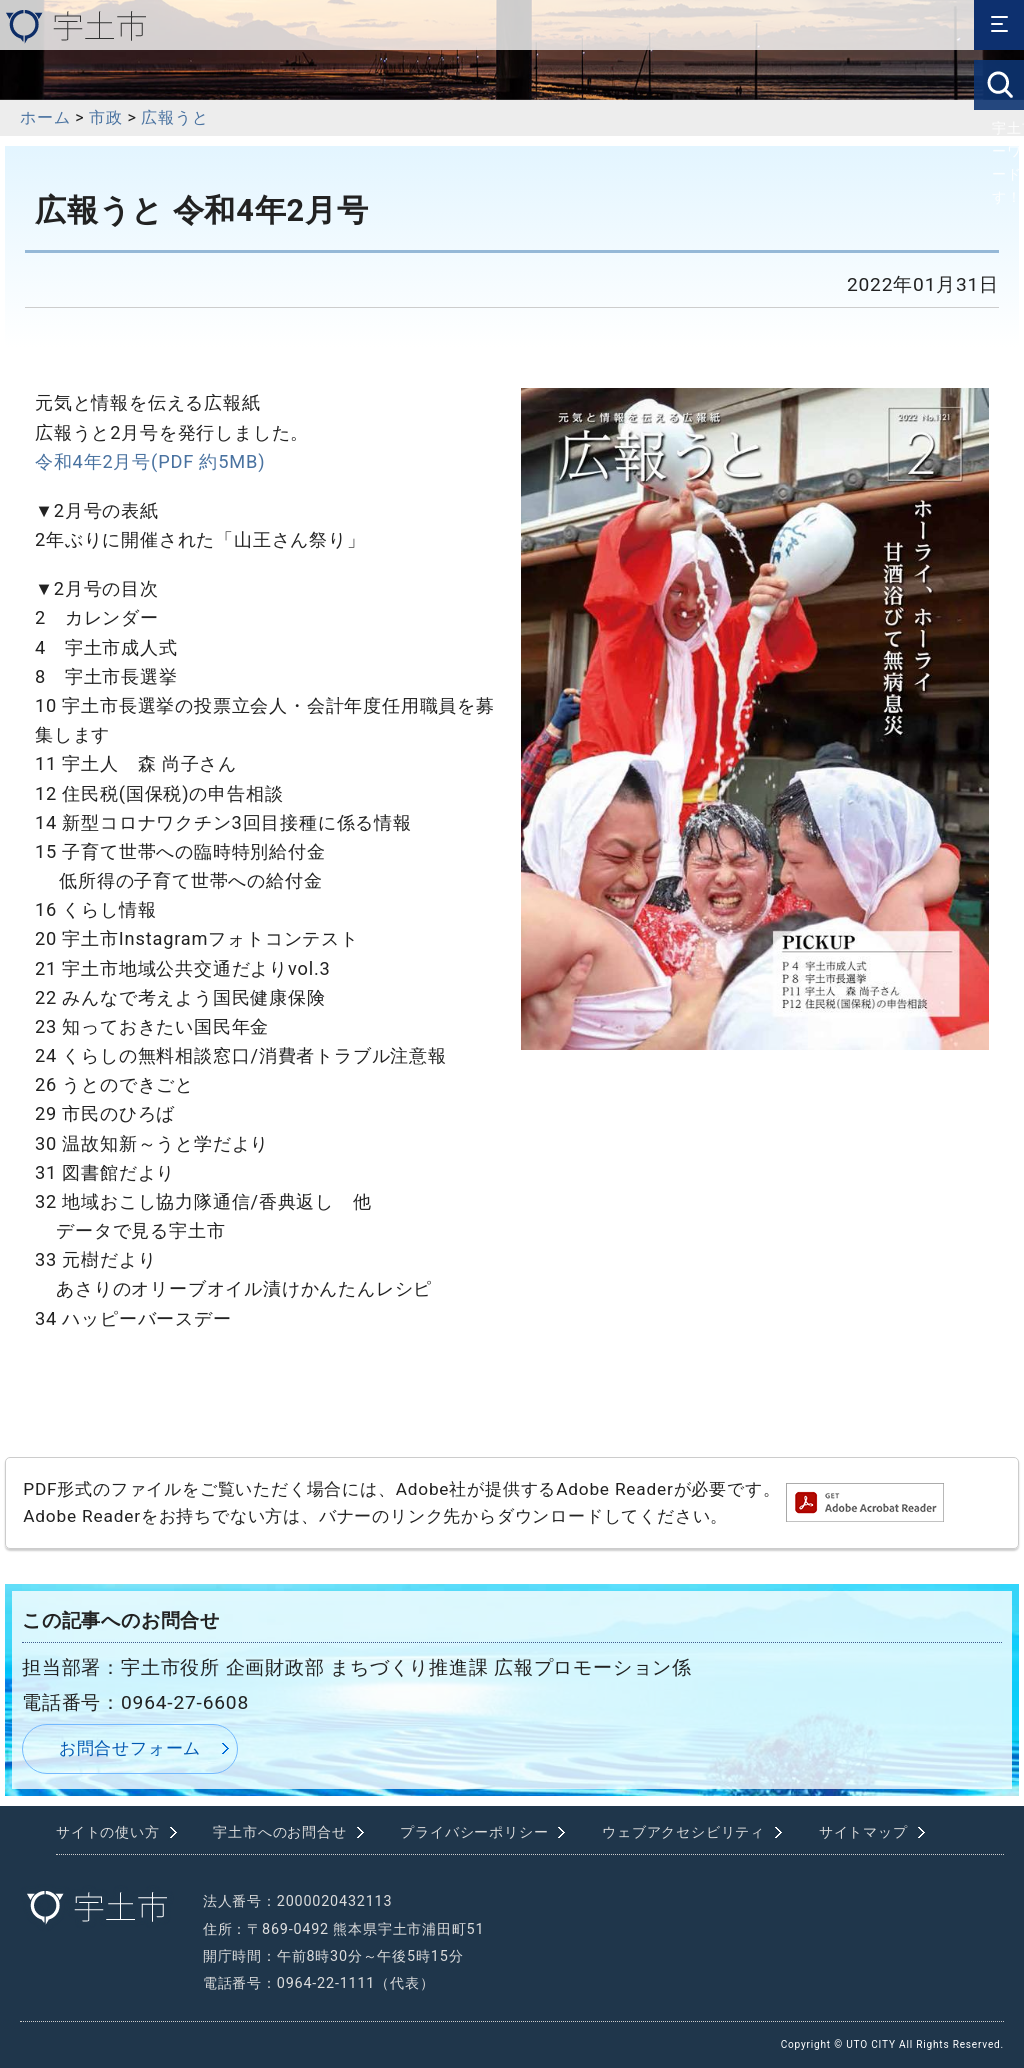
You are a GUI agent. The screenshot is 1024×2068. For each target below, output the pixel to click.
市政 (106, 117)
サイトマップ (863, 1832)
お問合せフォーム (130, 1748)
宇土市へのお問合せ (279, 1832)
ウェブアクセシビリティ (683, 1832)
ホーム (45, 117)
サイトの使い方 (108, 1832)
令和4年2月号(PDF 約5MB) (150, 461)
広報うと (174, 117)
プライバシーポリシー (474, 1832)
